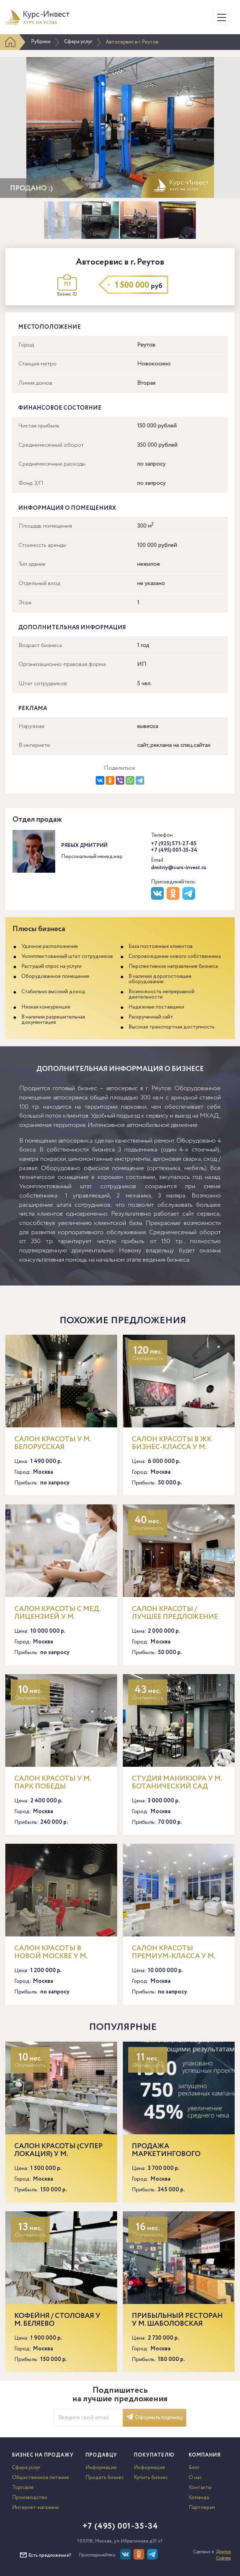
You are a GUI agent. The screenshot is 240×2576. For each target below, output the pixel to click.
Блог (194, 2467)
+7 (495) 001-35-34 (174, 850)
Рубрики (41, 41)
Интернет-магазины (35, 2507)
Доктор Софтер (223, 2555)
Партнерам (202, 2507)
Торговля (22, 2487)
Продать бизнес (104, 2477)
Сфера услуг (78, 41)
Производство (29, 2497)
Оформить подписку (154, 2417)
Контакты (200, 2487)
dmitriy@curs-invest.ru (178, 868)
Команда (199, 2497)
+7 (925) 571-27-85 (174, 844)
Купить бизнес (151, 2477)
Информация (100, 2467)
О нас (195, 2477)
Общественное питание (40, 2477)
